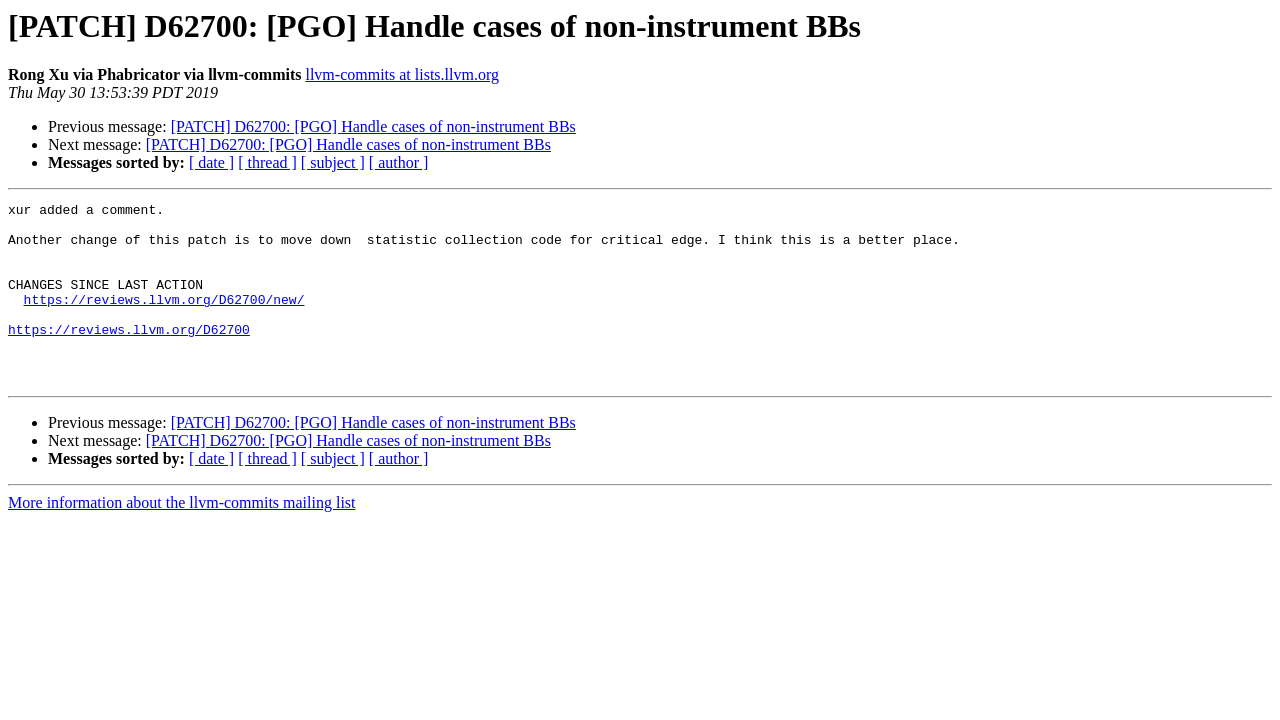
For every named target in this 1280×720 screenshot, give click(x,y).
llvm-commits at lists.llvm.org (401, 74)
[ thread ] (267, 162)
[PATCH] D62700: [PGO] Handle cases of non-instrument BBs (373, 126)
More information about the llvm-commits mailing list (182, 538)
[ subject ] (333, 162)
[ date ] (211, 162)
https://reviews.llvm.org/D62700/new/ (164, 320)
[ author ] (399, 162)
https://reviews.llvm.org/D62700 (129, 356)
